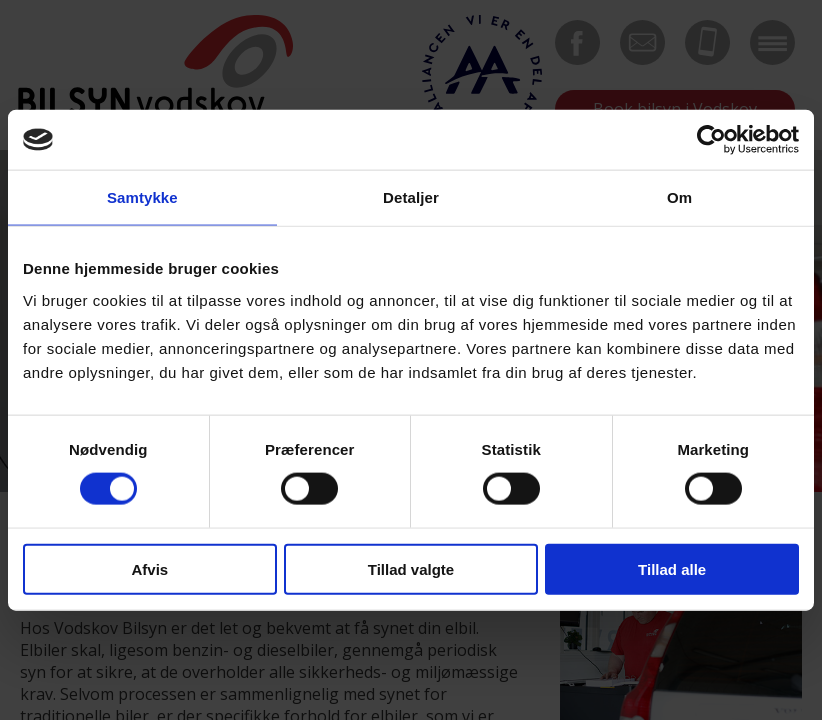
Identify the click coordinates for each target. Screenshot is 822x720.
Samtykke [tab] (142, 197)
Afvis (149, 568)
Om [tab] (679, 197)
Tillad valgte (411, 568)
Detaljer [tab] (411, 197)
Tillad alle (672, 568)
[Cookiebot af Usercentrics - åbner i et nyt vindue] (711, 140)
